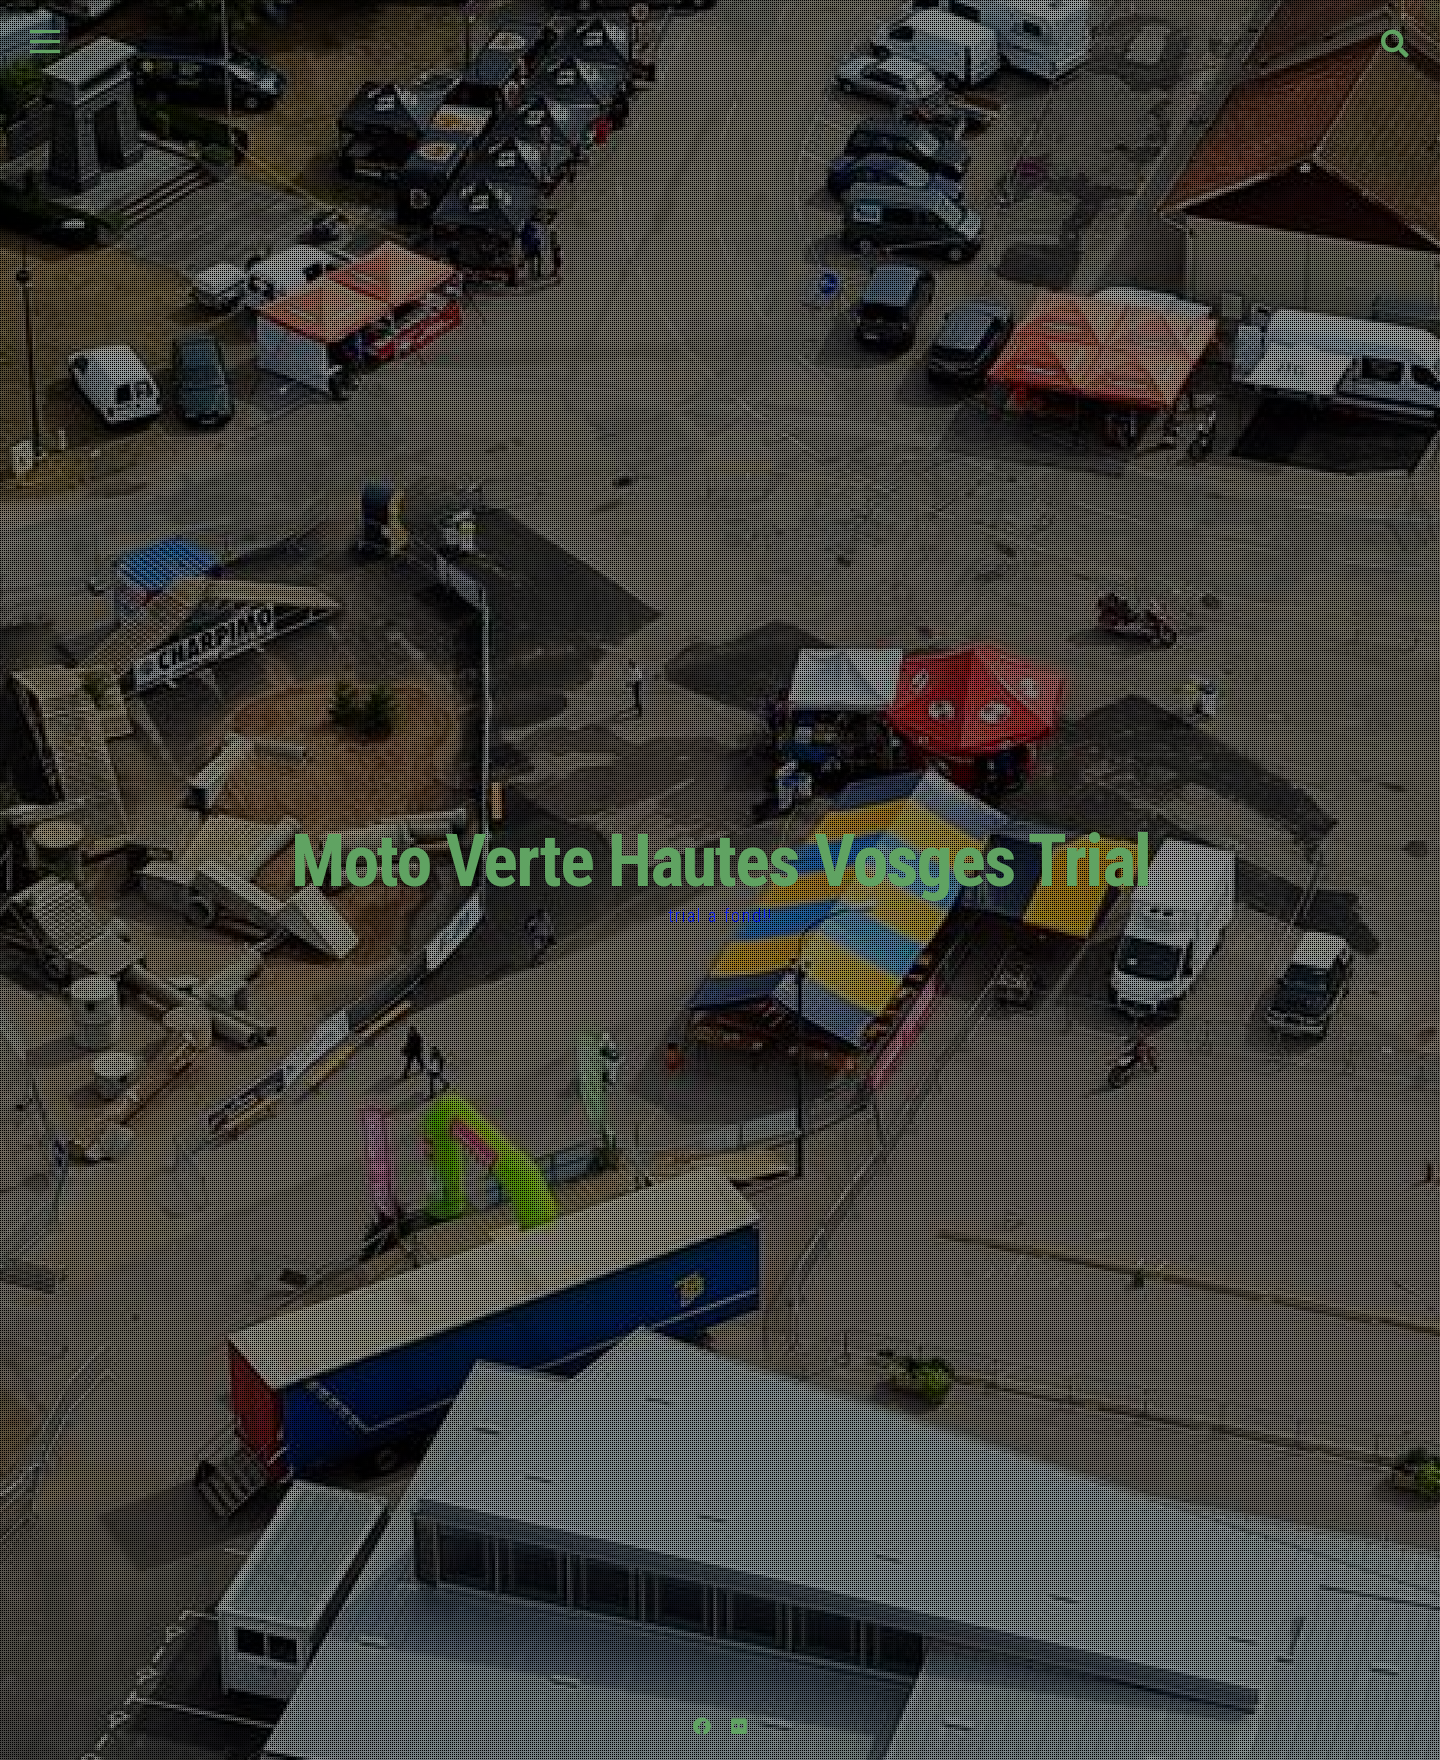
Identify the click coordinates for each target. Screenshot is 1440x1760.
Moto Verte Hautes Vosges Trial (720, 861)
